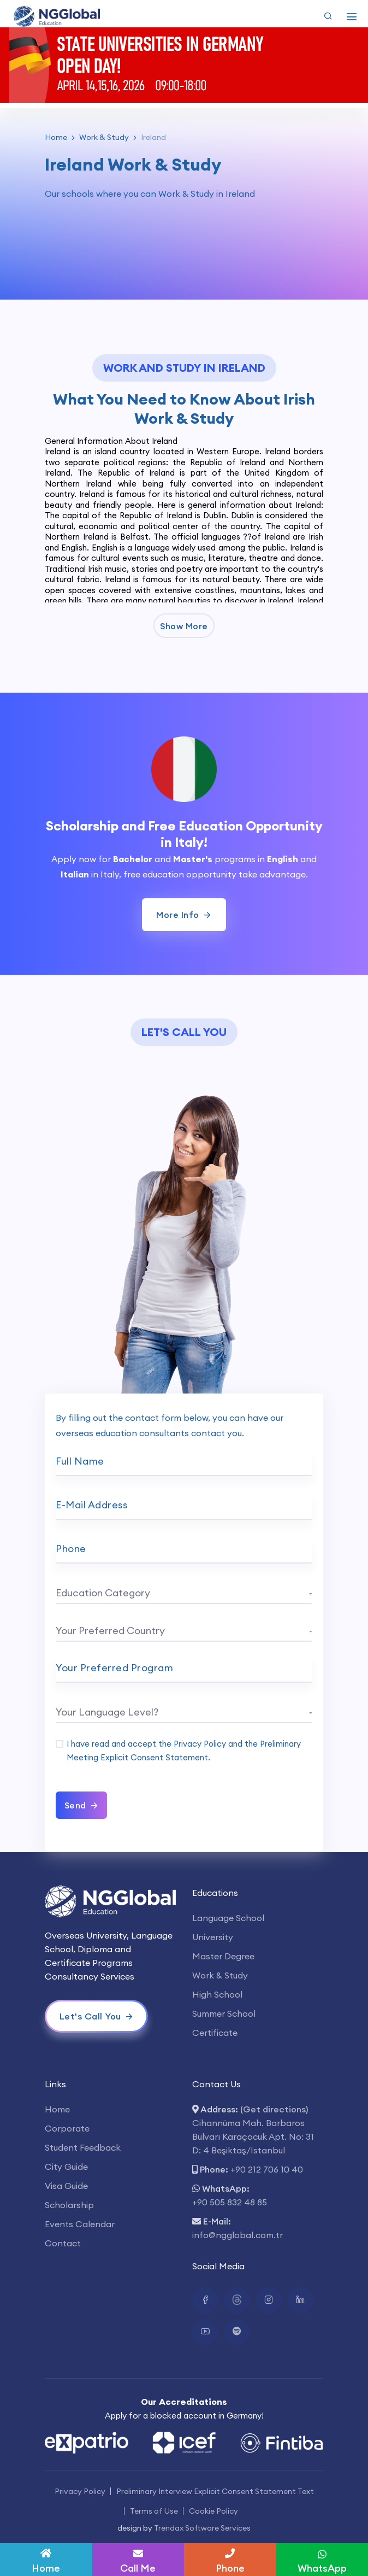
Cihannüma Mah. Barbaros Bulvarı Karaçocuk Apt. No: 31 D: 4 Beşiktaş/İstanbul (253, 2136)
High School (217, 1994)
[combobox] (184, 1594)
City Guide (66, 2166)
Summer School (224, 2013)
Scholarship (69, 2204)
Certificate (215, 2032)
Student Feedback (83, 2147)
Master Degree (223, 1956)
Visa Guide (66, 2185)
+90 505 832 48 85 (229, 2202)
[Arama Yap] (328, 16)
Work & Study (104, 137)
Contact (63, 2243)
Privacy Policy (200, 1743)
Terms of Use (154, 2511)
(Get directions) (274, 2109)
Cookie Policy (213, 2511)
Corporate (67, 2128)
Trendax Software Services (202, 2528)
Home (56, 137)
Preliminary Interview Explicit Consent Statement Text (215, 2491)
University (212, 1936)
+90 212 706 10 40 (266, 2169)
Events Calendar (80, 2223)
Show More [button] (184, 625)
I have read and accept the (184, 1750)
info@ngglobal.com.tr (237, 2234)
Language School (228, 1917)
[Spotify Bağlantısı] (237, 2332)
